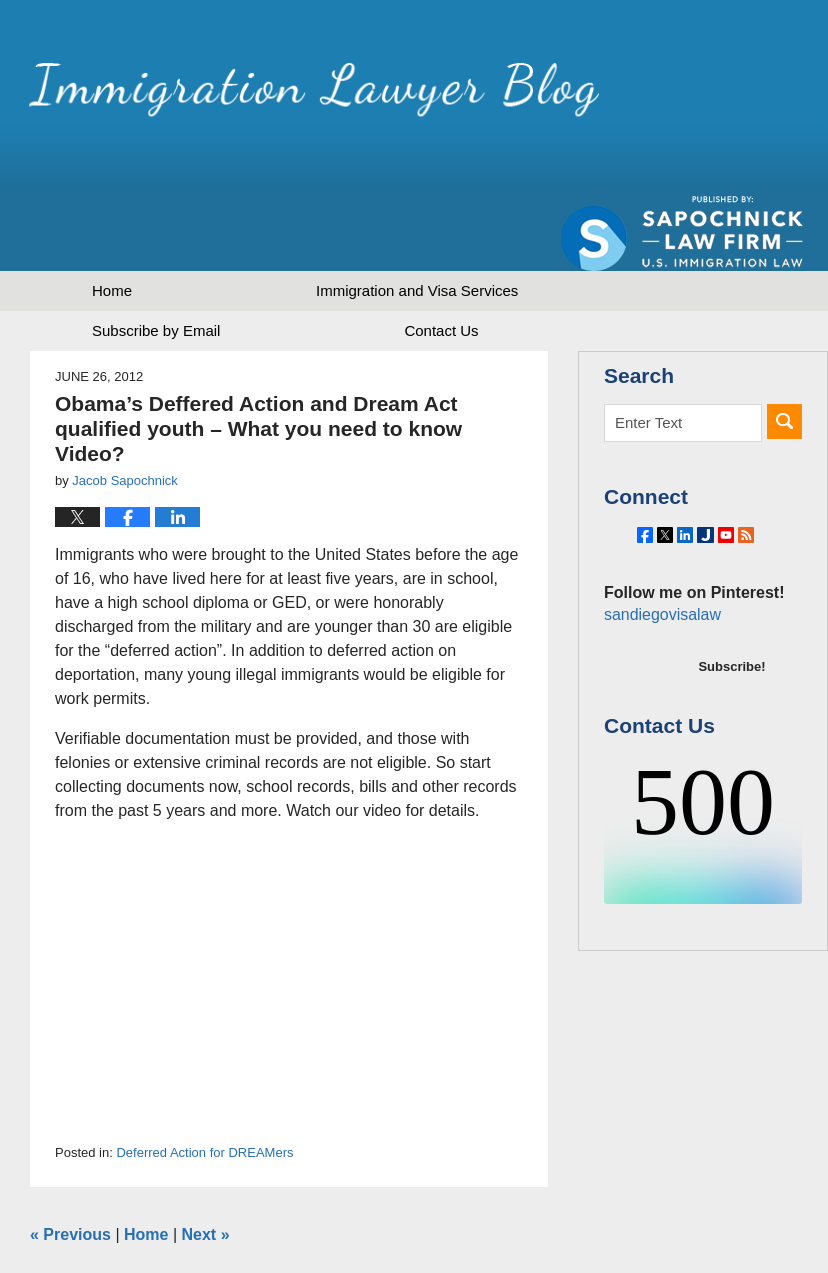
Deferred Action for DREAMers (204, 1082)
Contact (441, 260)
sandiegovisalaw (659, 589)
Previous (70, 1164)
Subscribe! (731, 641)
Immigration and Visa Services (417, 220)
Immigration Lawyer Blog (242, 94)
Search (784, 351)
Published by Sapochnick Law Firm (682, 100)
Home (112, 220)
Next (206, 1164)
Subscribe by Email (156, 260)
